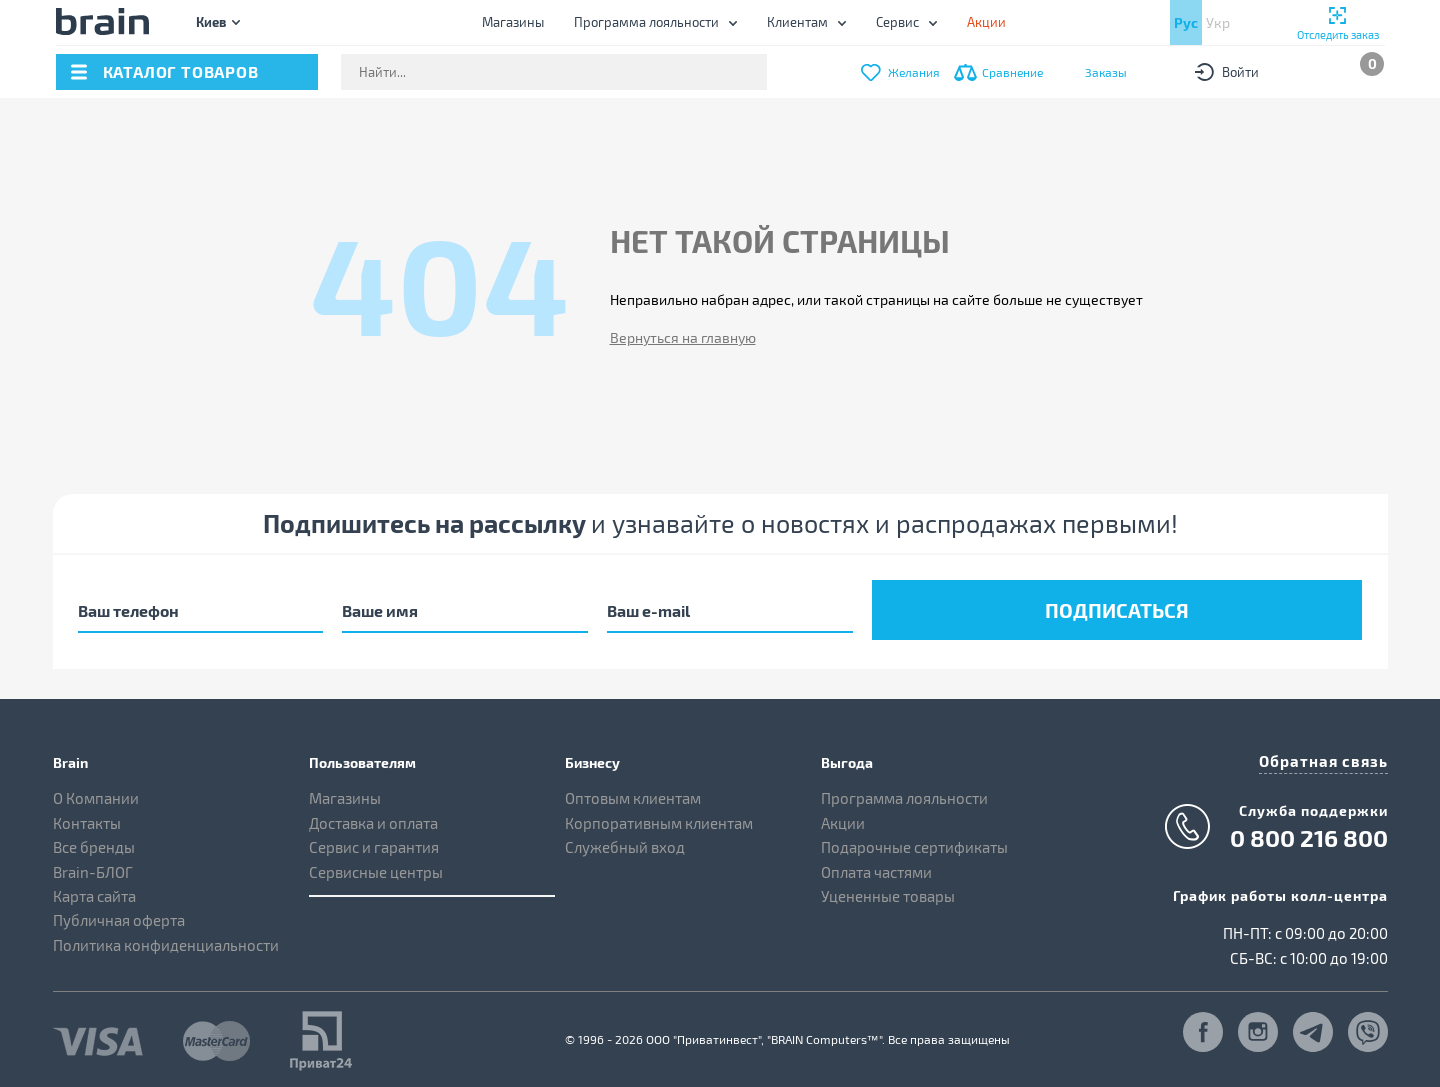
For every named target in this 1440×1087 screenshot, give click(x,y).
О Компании (96, 794)
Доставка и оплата (373, 818)
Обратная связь (1328, 755)
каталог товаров (181, 71)
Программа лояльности (646, 22)
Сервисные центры (376, 867)
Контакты (87, 818)
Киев (211, 21)
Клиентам (797, 22)
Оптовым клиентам (633, 794)
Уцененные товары (888, 892)
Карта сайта (94, 892)
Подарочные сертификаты (914, 843)
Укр (1218, 22)
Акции (843, 818)
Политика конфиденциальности (166, 941)
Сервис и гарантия (374, 843)
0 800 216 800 (1309, 832)
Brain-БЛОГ (93, 867)
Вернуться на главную (683, 337)
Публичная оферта (119, 916)
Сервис (897, 22)
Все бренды (94, 843)
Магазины (513, 22)
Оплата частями (876, 867)
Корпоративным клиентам (659, 818)
